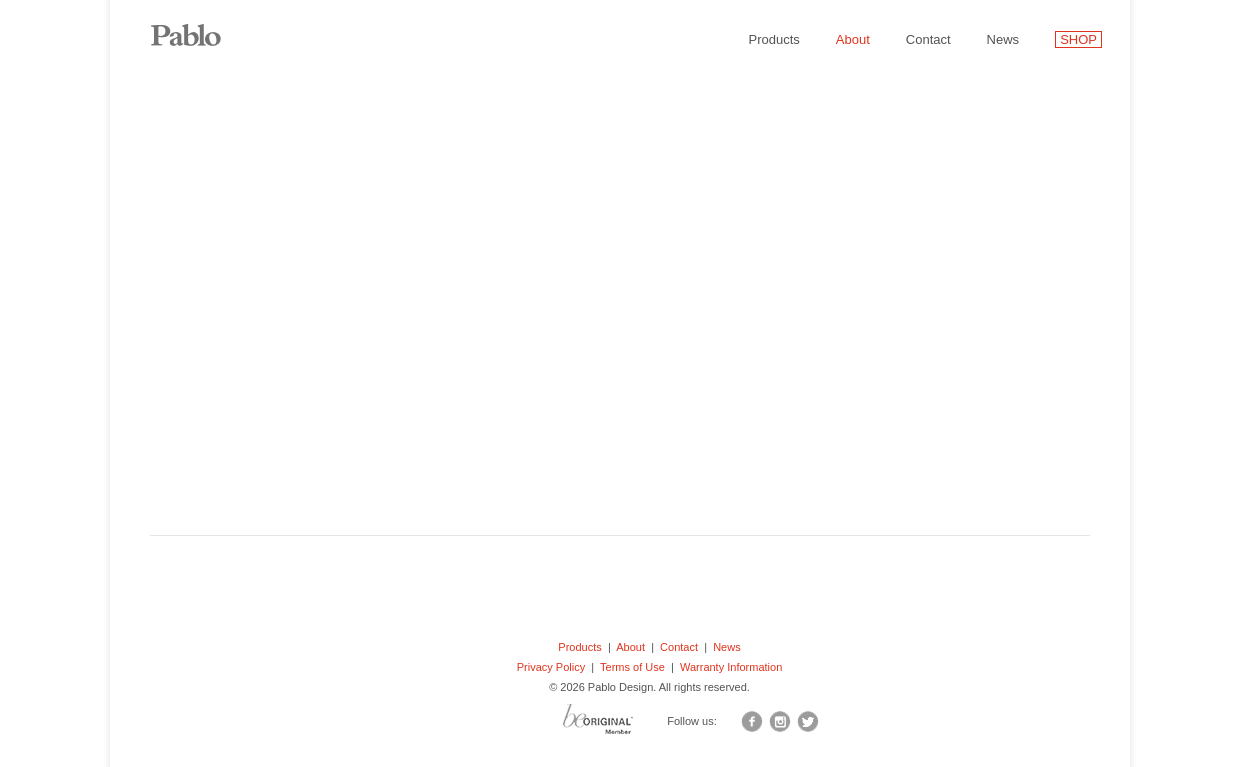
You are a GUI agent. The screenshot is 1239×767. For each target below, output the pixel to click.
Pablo (200, 25)
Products (774, 39)
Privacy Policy (551, 667)
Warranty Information (731, 667)
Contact (928, 39)
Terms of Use (632, 667)
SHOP (1078, 39)
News (1003, 39)
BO (623, 724)
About (853, 39)
